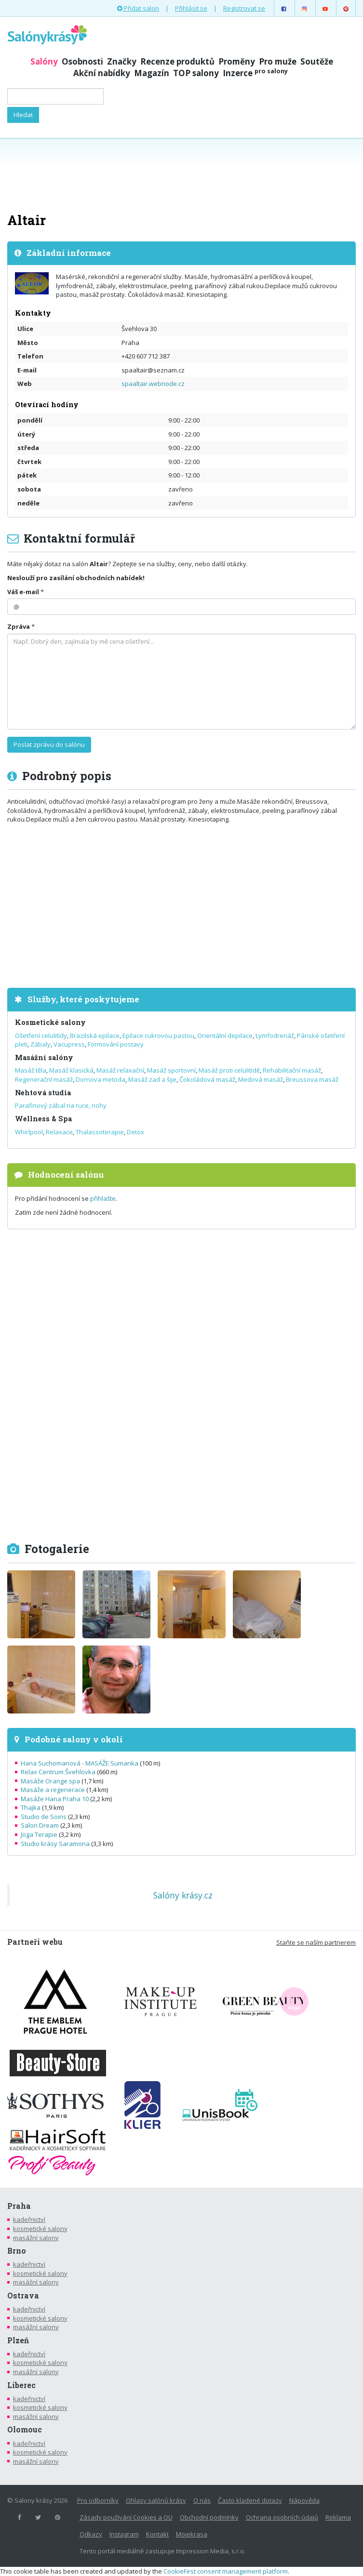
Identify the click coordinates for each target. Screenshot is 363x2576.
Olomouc (24, 2429)
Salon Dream (40, 1825)
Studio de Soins (44, 1816)
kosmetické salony (40, 2228)
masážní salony (36, 2237)
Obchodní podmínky (209, 2517)
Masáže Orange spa (50, 1781)
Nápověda (304, 2500)
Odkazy (91, 2534)
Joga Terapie (39, 1834)
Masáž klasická (71, 1070)
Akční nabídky (101, 73)
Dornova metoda (100, 1079)
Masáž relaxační (120, 1070)
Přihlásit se (191, 8)
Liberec (21, 2385)
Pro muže (277, 61)
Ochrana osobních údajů (282, 2517)
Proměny (236, 61)
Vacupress (69, 1044)
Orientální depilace (225, 1035)
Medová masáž (260, 1079)
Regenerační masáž (44, 1079)
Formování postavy (116, 1044)
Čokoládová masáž (207, 1079)
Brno (16, 2251)
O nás (202, 2500)
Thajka (30, 1807)
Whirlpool (29, 1132)
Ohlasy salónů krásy (156, 2500)
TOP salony (196, 73)
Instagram (124, 2534)
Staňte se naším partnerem (316, 1942)
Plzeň (18, 2340)
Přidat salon (138, 8)
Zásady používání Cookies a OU (126, 2517)
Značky (121, 61)
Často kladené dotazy (250, 2500)
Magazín (151, 73)
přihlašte (103, 1198)
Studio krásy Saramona (55, 1843)
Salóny (44, 61)
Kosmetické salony (50, 1022)
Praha (19, 2206)
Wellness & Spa (43, 1118)
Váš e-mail (23, 591)
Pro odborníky (98, 2500)
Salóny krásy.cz (183, 1895)
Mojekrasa (191, 2534)
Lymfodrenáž (274, 1035)
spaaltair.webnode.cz (153, 383)
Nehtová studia (43, 1092)
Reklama (338, 2517)
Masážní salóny (44, 1057)
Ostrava (23, 2295)
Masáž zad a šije (152, 1079)
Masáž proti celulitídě (229, 1070)
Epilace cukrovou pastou (158, 1035)
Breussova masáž (312, 1079)
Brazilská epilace (95, 1035)
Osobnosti (82, 61)
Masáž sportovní (171, 1070)
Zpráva (18, 626)
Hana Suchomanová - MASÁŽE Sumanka (79, 1763)
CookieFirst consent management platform (225, 2571)
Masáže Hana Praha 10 (55, 1798)
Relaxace (59, 1132)
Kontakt (157, 2534)
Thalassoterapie (100, 1132)
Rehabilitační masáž (292, 1070)
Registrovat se (244, 8)
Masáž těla (30, 1070)
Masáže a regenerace (53, 1789)
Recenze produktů (177, 61)
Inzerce (255, 73)
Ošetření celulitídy (41, 1035)
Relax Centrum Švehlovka (58, 1771)
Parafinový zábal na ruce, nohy (61, 1105)
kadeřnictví (29, 2219)
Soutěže (316, 61)
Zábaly (40, 1044)
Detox (135, 1132)
